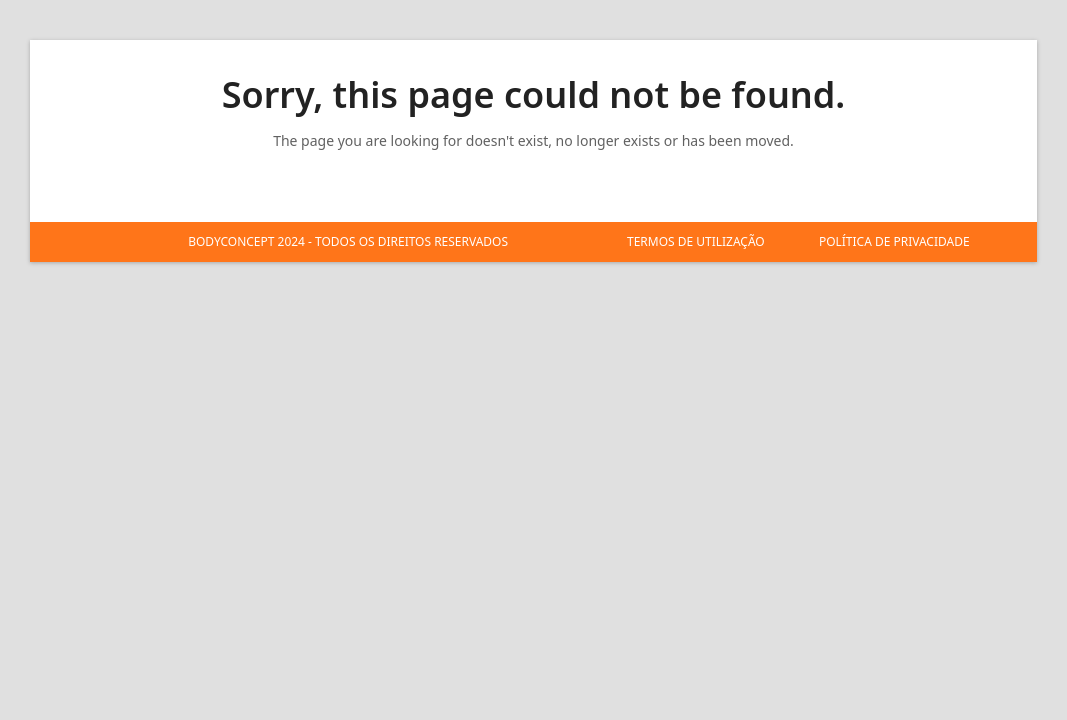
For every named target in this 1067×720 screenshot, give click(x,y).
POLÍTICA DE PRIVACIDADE (894, 241)
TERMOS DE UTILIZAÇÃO (696, 241)
